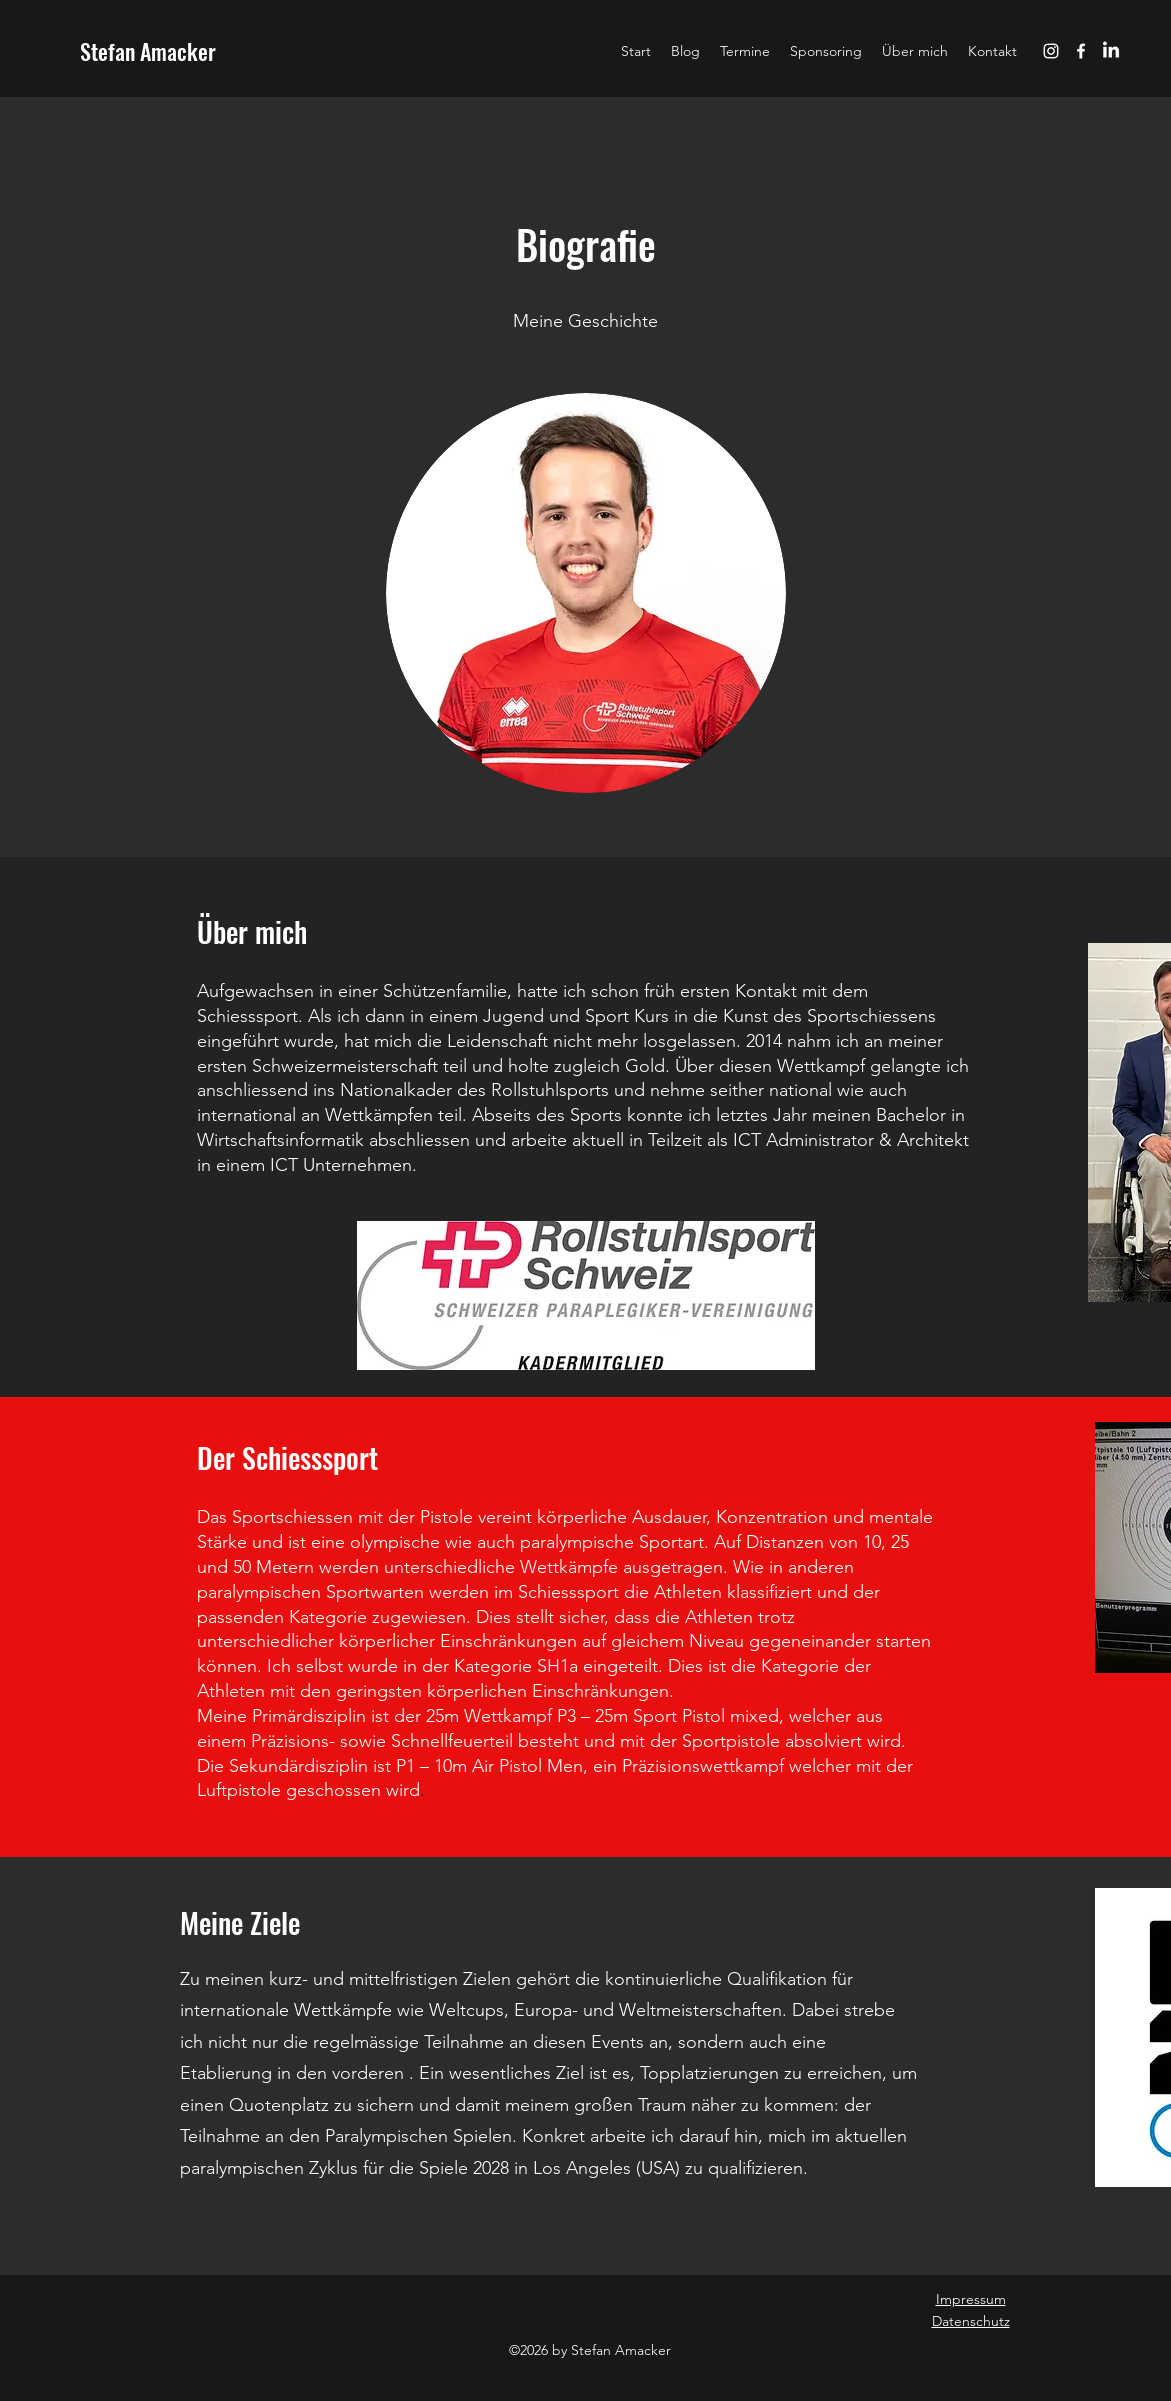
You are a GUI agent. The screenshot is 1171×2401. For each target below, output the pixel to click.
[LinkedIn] (1111, 51)
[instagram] (1051, 51)
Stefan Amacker (148, 51)
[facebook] (1081, 51)
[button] (826, 51)
